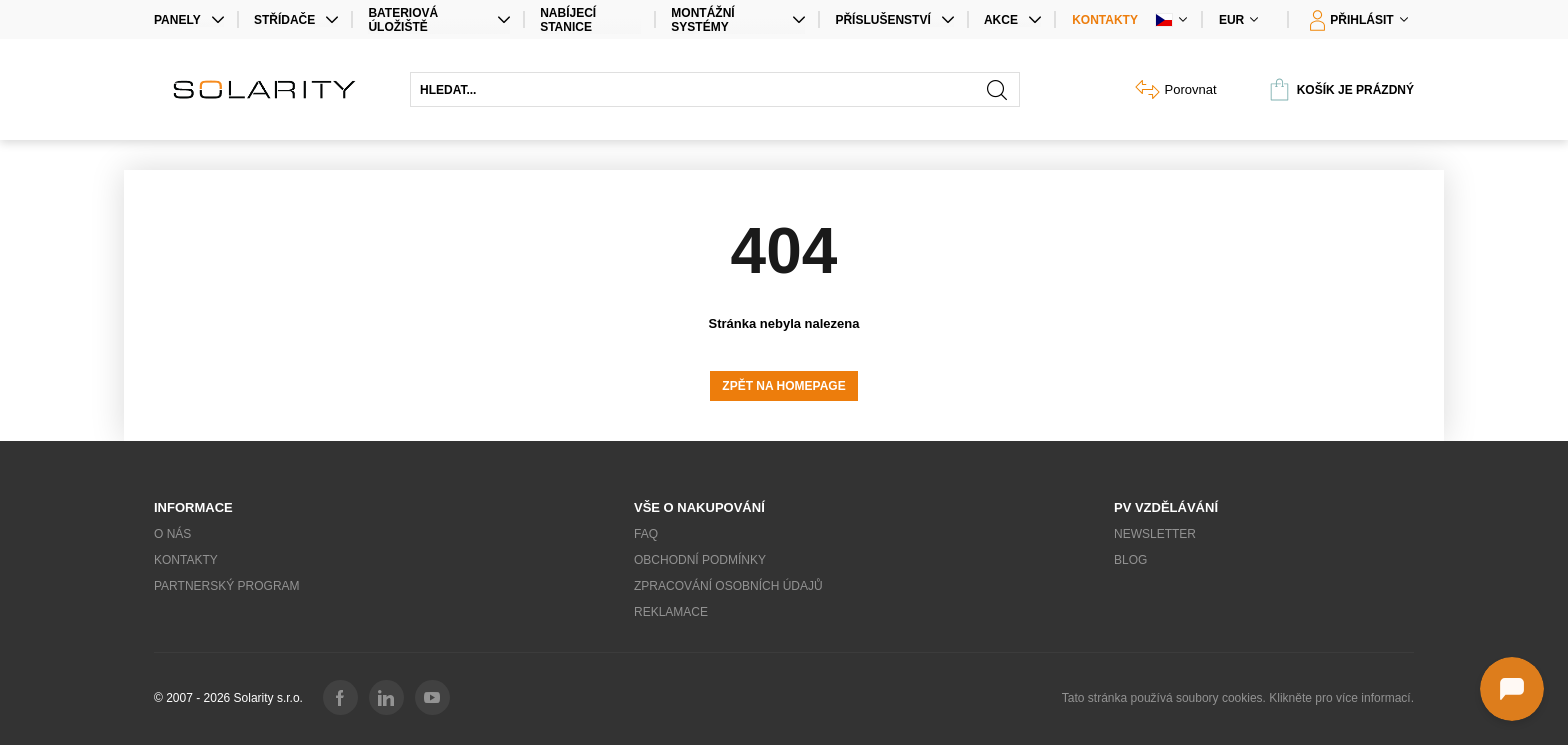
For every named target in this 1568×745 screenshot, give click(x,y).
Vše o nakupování (699, 507)
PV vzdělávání (1166, 507)
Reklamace (671, 612)
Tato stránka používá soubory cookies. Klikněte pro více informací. (1238, 698)
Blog (1130, 560)
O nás (172, 534)
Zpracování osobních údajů (728, 586)
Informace (193, 507)
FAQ (646, 534)
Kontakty (1105, 20)
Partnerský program (227, 586)
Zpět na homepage (783, 386)
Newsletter (1155, 534)
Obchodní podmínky (700, 560)
